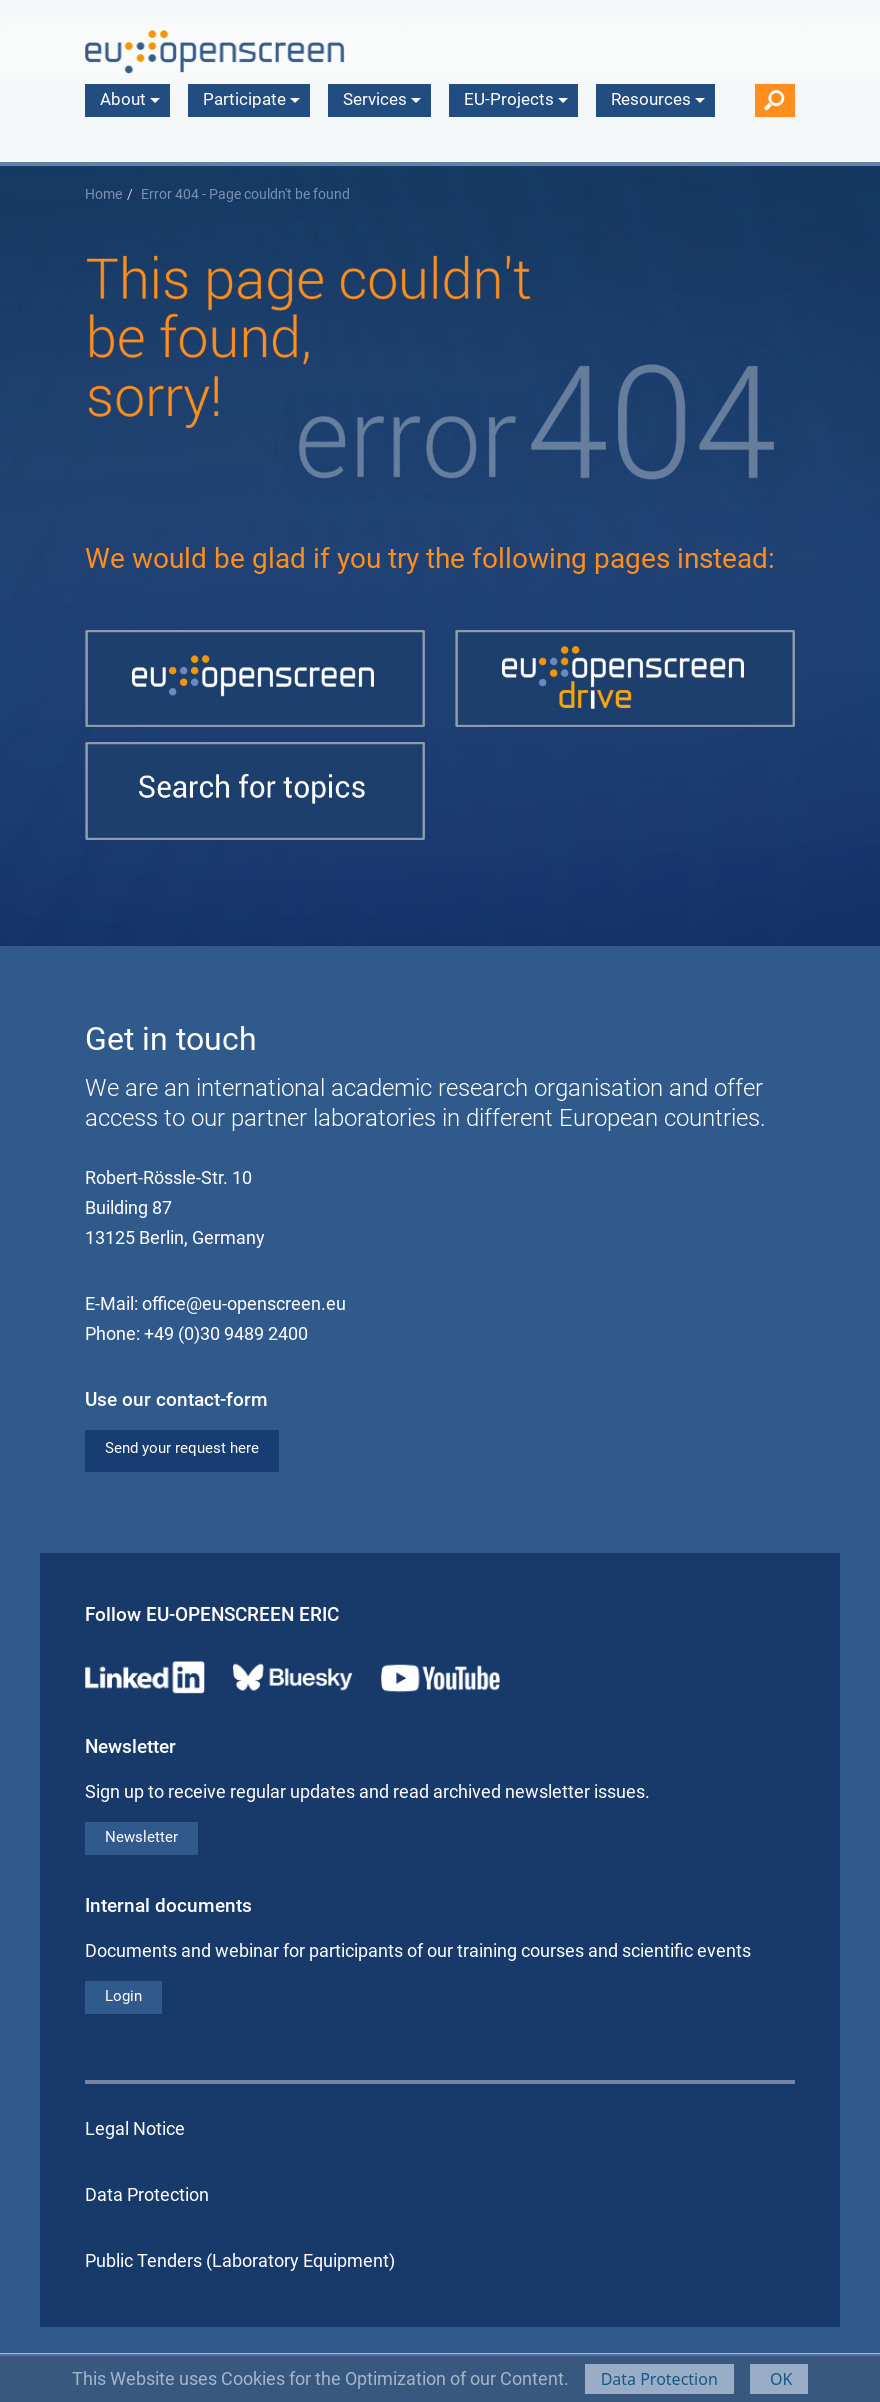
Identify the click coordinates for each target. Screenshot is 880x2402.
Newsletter (141, 1837)
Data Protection (659, 2379)
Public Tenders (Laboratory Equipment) (240, 2260)
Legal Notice (135, 2128)
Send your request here (182, 1448)
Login (123, 1996)
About (130, 99)
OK (779, 2379)
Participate (251, 99)
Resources (658, 99)
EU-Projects (516, 99)
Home (103, 194)
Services (382, 99)
